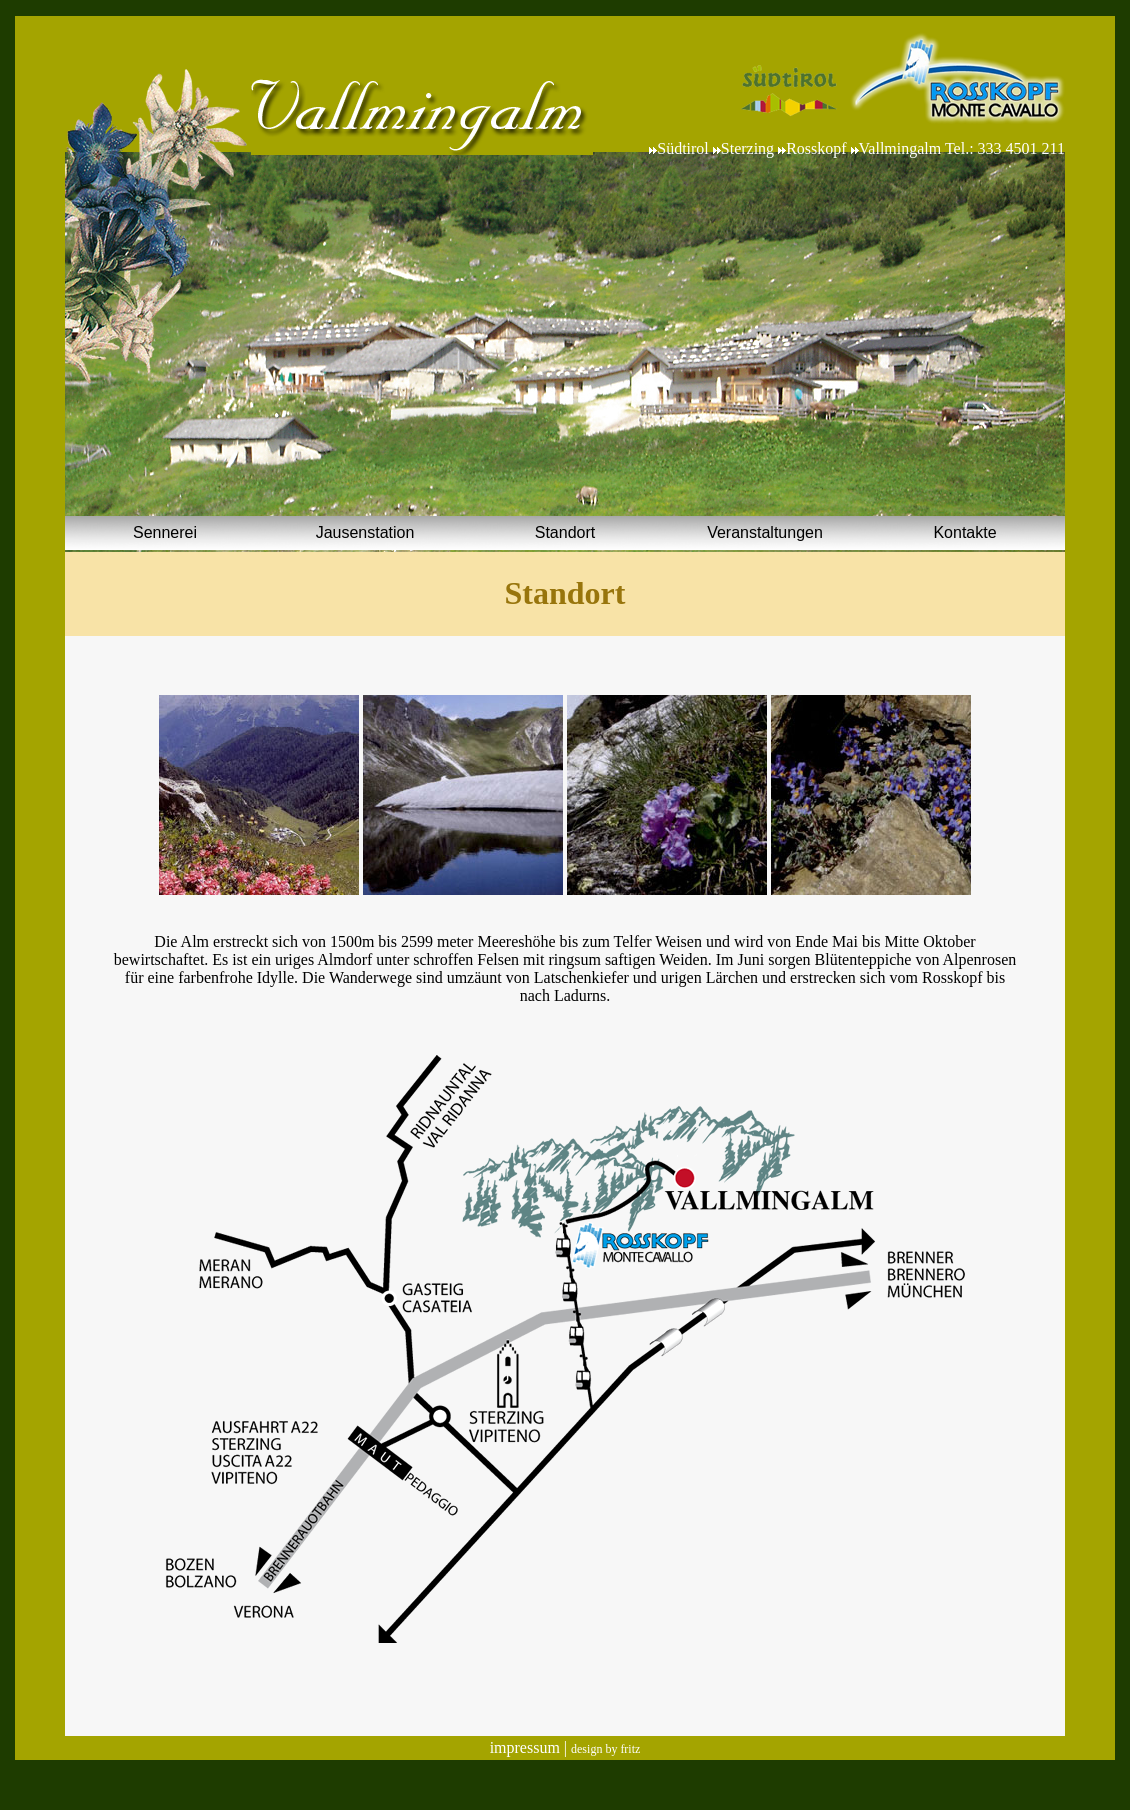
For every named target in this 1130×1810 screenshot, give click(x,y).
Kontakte (964, 532)
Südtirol (685, 148)
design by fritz (605, 1749)
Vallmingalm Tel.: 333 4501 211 (962, 148)
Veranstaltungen (765, 532)
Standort (565, 532)
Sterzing (747, 148)
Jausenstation (365, 532)
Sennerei (165, 532)
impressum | (530, 1747)
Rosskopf (816, 148)
